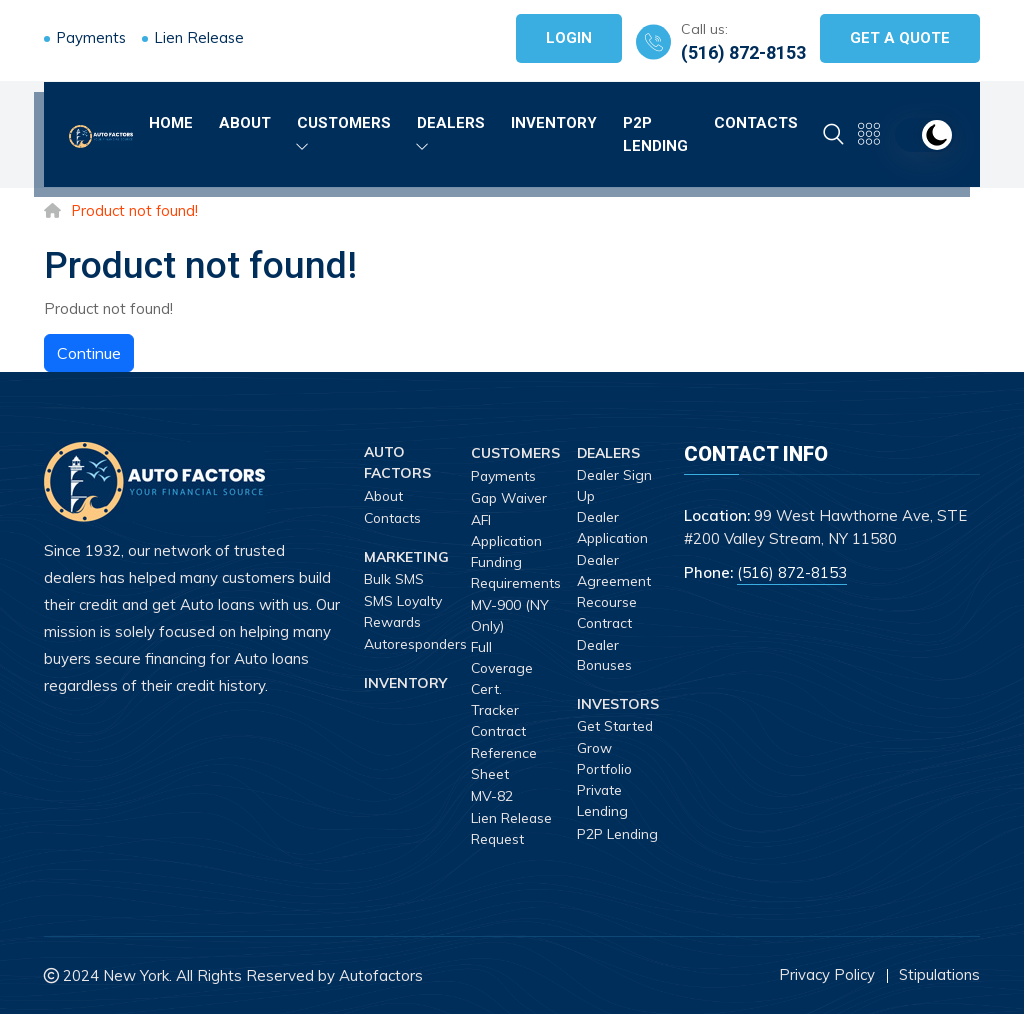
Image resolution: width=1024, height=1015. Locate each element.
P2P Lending (655, 133)
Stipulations (939, 975)
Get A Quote (900, 38)
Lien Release (201, 37)
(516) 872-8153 (743, 52)
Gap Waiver (510, 498)
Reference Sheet (504, 763)
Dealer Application (614, 527)
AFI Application (508, 530)
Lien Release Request (512, 828)
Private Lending (603, 801)
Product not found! (135, 210)
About (245, 122)
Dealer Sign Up (615, 485)
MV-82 (492, 797)
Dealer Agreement (614, 570)
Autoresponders (417, 644)
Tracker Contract (500, 721)
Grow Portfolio (606, 758)
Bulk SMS (394, 579)
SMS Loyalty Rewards (404, 611)
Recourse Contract (607, 612)
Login (569, 38)
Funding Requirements (516, 572)
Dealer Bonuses (605, 655)
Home (171, 122)
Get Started (616, 727)
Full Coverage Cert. (503, 668)
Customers (344, 132)
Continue (89, 353)
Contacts (756, 122)
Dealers (451, 132)
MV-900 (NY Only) (510, 615)
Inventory (554, 122)
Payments (92, 37)
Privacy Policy (826, 975)
